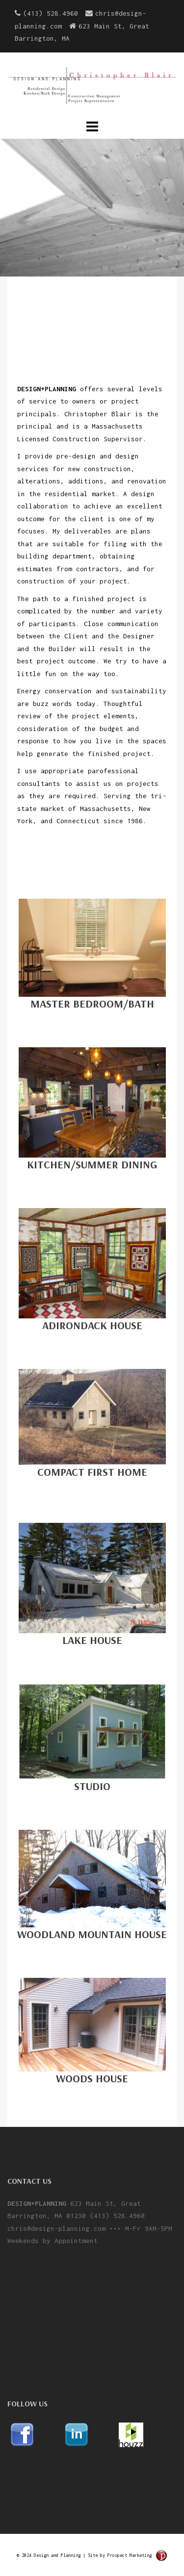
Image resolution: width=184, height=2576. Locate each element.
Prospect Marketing (129, 2555)
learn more (92, 226)
